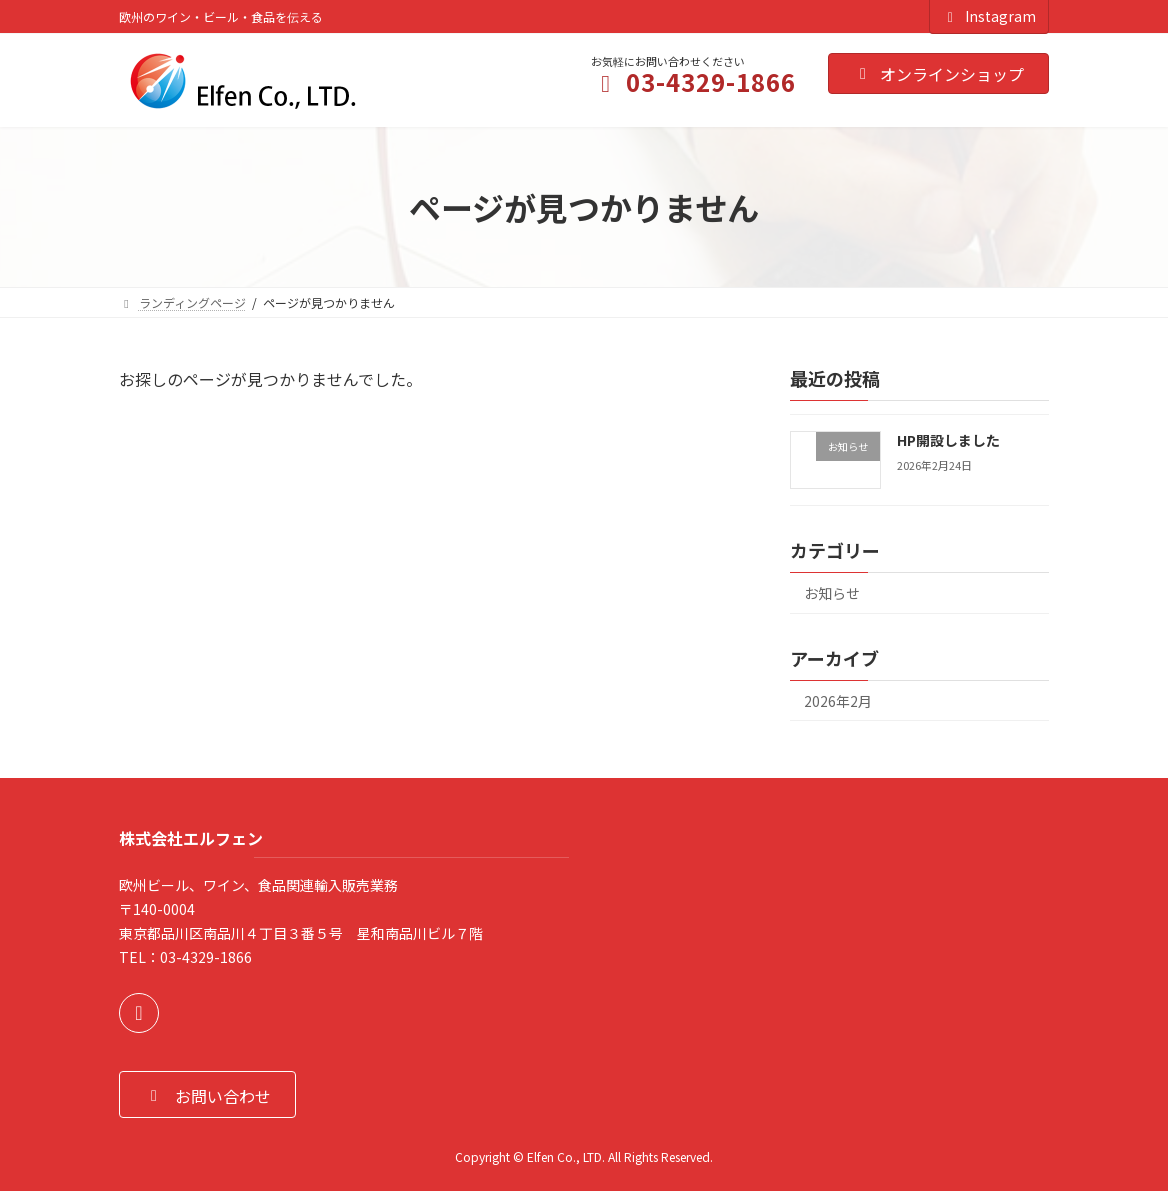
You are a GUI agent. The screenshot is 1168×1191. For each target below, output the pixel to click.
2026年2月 (838, 701)
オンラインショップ (938, 74)
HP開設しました (948, 440)
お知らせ (832, 593)
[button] (207, 1094)
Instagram (989, 16)
